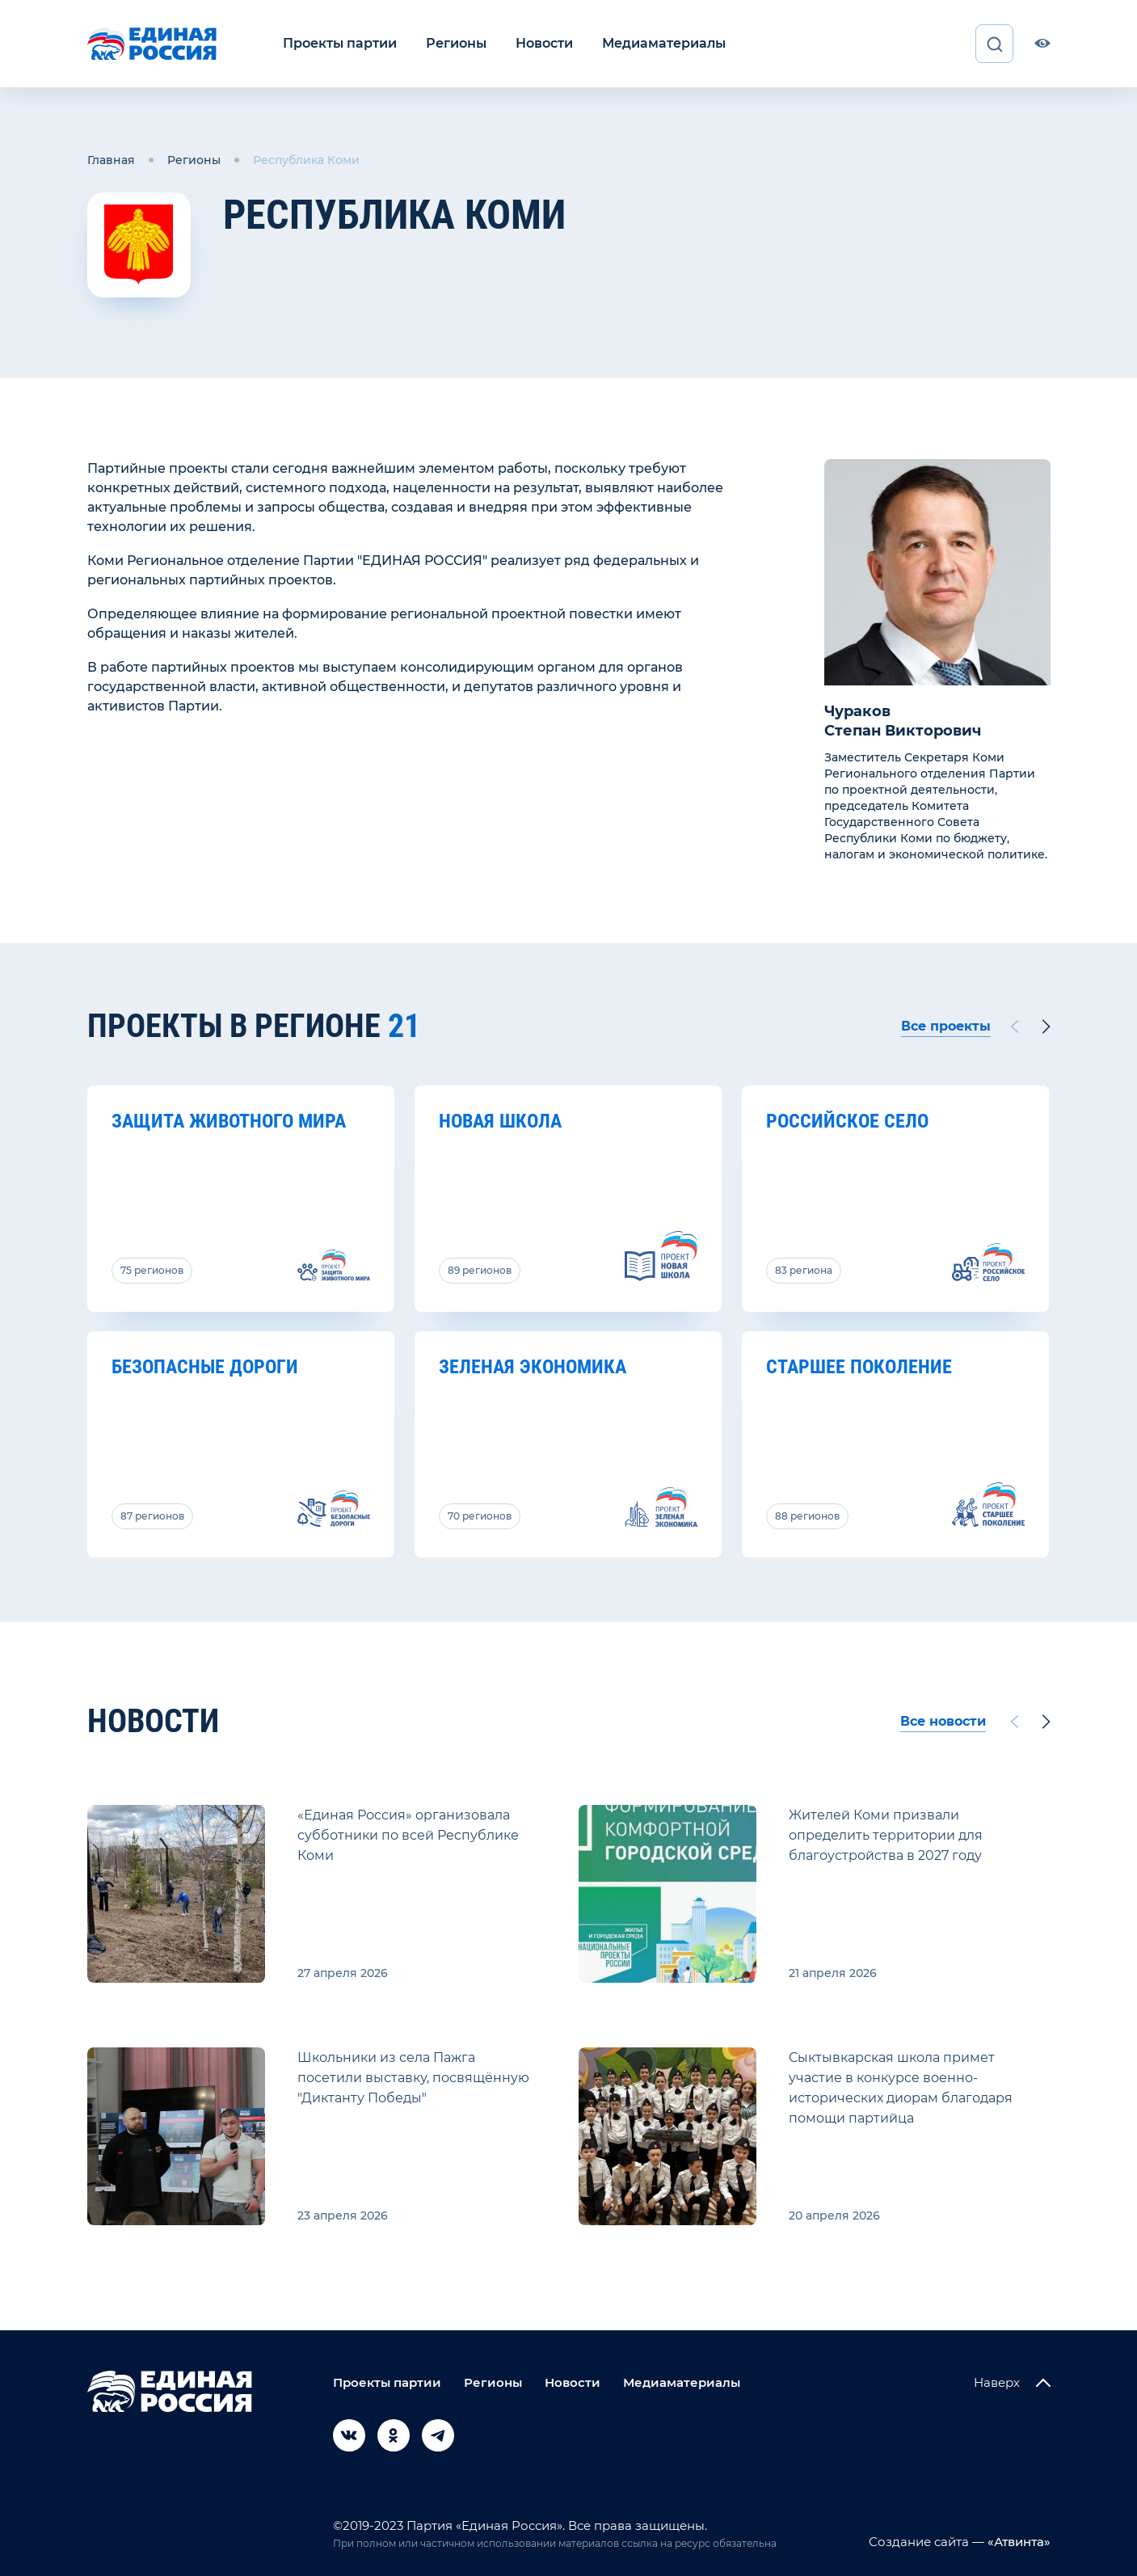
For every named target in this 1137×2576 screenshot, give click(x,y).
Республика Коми (306, 160)
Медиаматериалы (664, 43)
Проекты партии (340, 43)
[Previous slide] (1013, 1026)
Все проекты (946, 1026)
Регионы (456, 43)
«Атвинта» (1017, 2541)
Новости (544, 43)
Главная (111, 160)
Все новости (943, 1721)
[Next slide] (1046, 1026)
